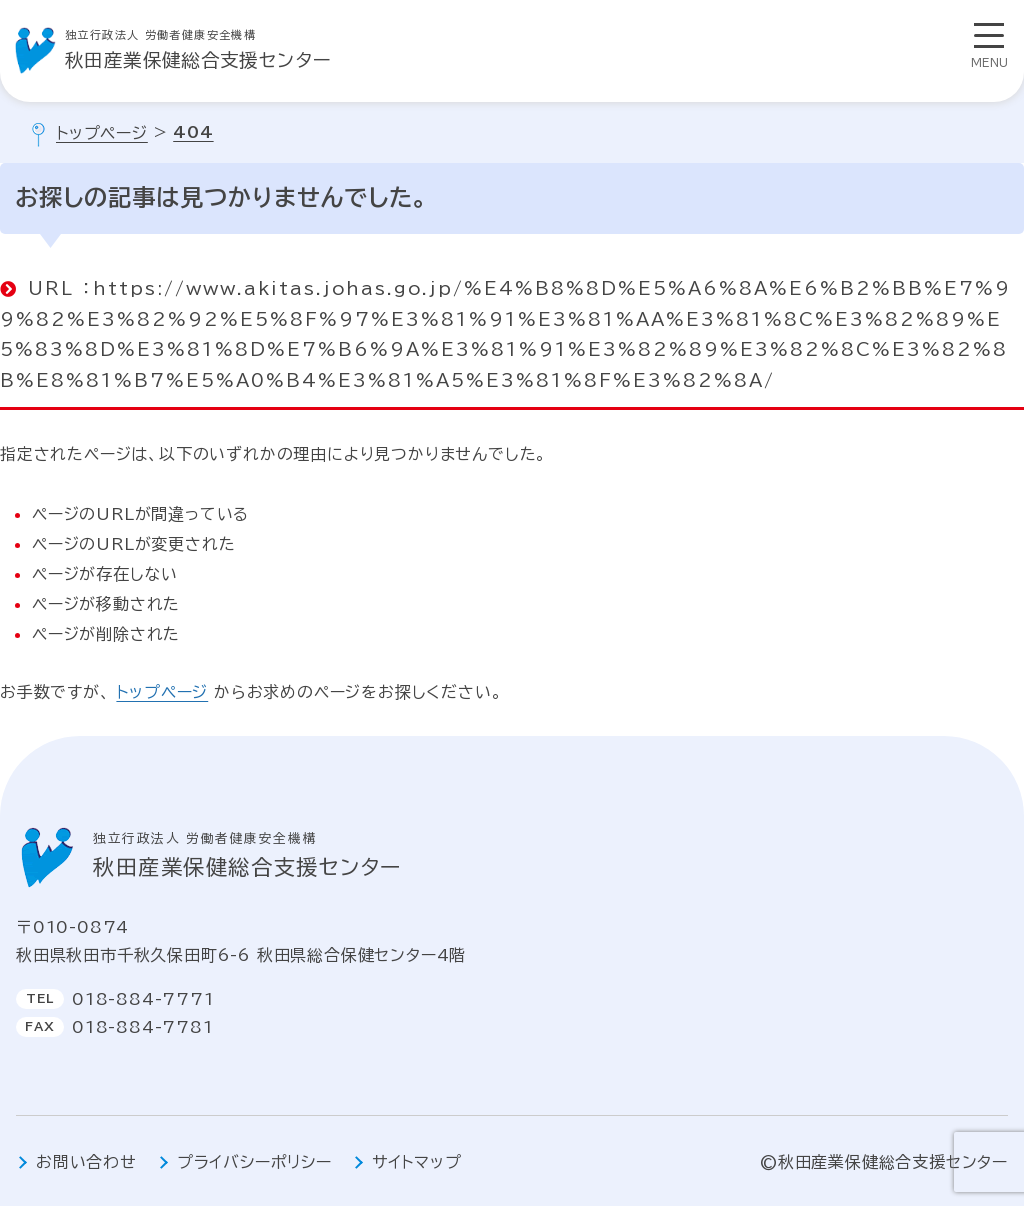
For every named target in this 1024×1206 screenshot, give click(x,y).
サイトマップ (417, 1162)
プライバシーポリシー (254, 1162)
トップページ (162, 692)
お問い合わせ (86, 1162)
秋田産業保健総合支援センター (198, 47)
